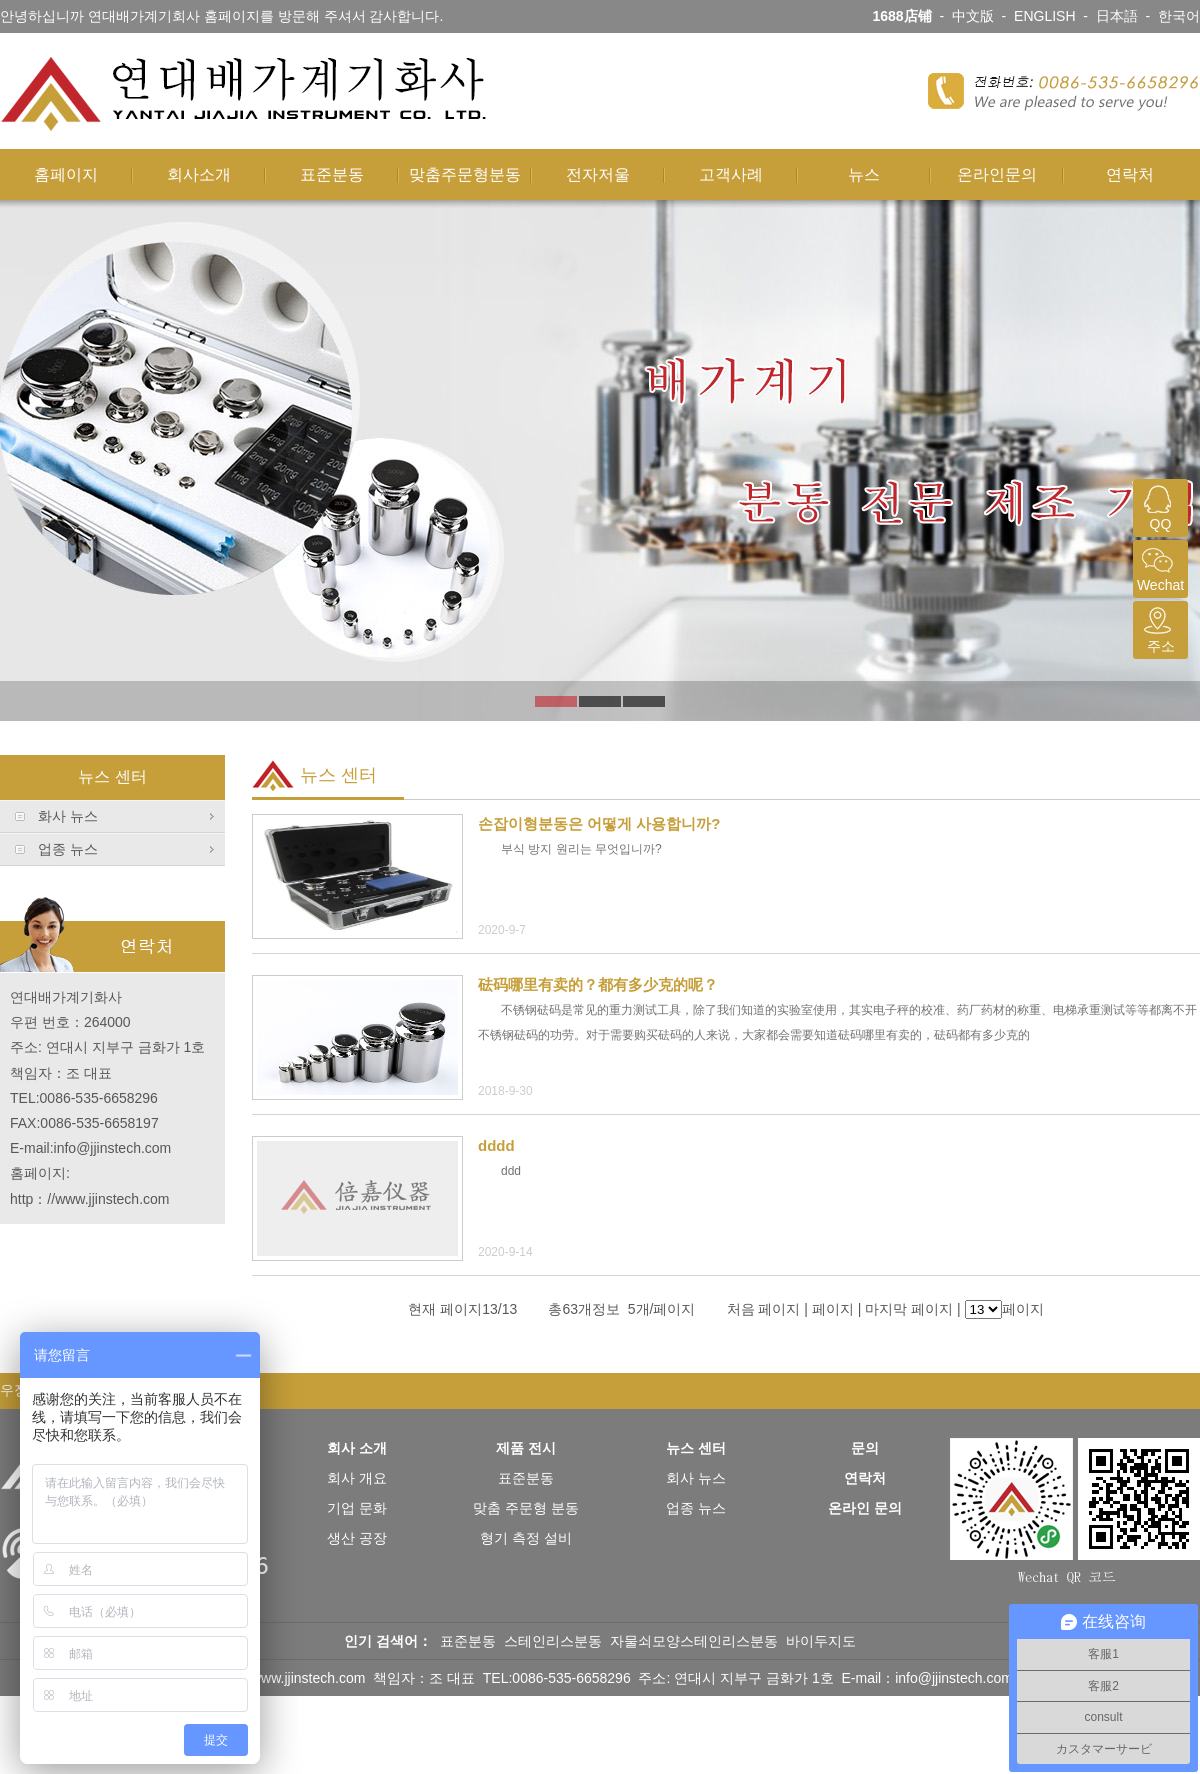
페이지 (833, 1309)
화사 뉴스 (68, 816)
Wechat (1158, 566)
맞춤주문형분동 (465, 174)
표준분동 (332, 174)
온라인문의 (997, 174)
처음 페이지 (764, 1309)
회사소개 (199, 174)
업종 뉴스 (68, 849)
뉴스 (864, 174)
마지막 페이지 (909, 1309)
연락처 (1130, 174)
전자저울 (598, 174)
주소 (1158, 627)
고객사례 (731, 174)
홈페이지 (66, 174)
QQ (1158, 505)
